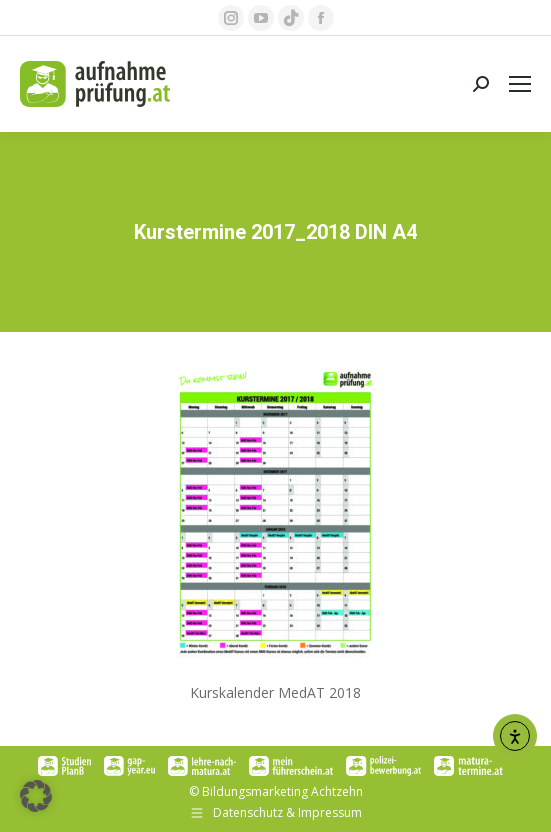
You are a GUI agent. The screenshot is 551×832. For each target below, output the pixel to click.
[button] (36, 796)
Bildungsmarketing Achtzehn (282, 791)
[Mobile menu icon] (520, 84)
